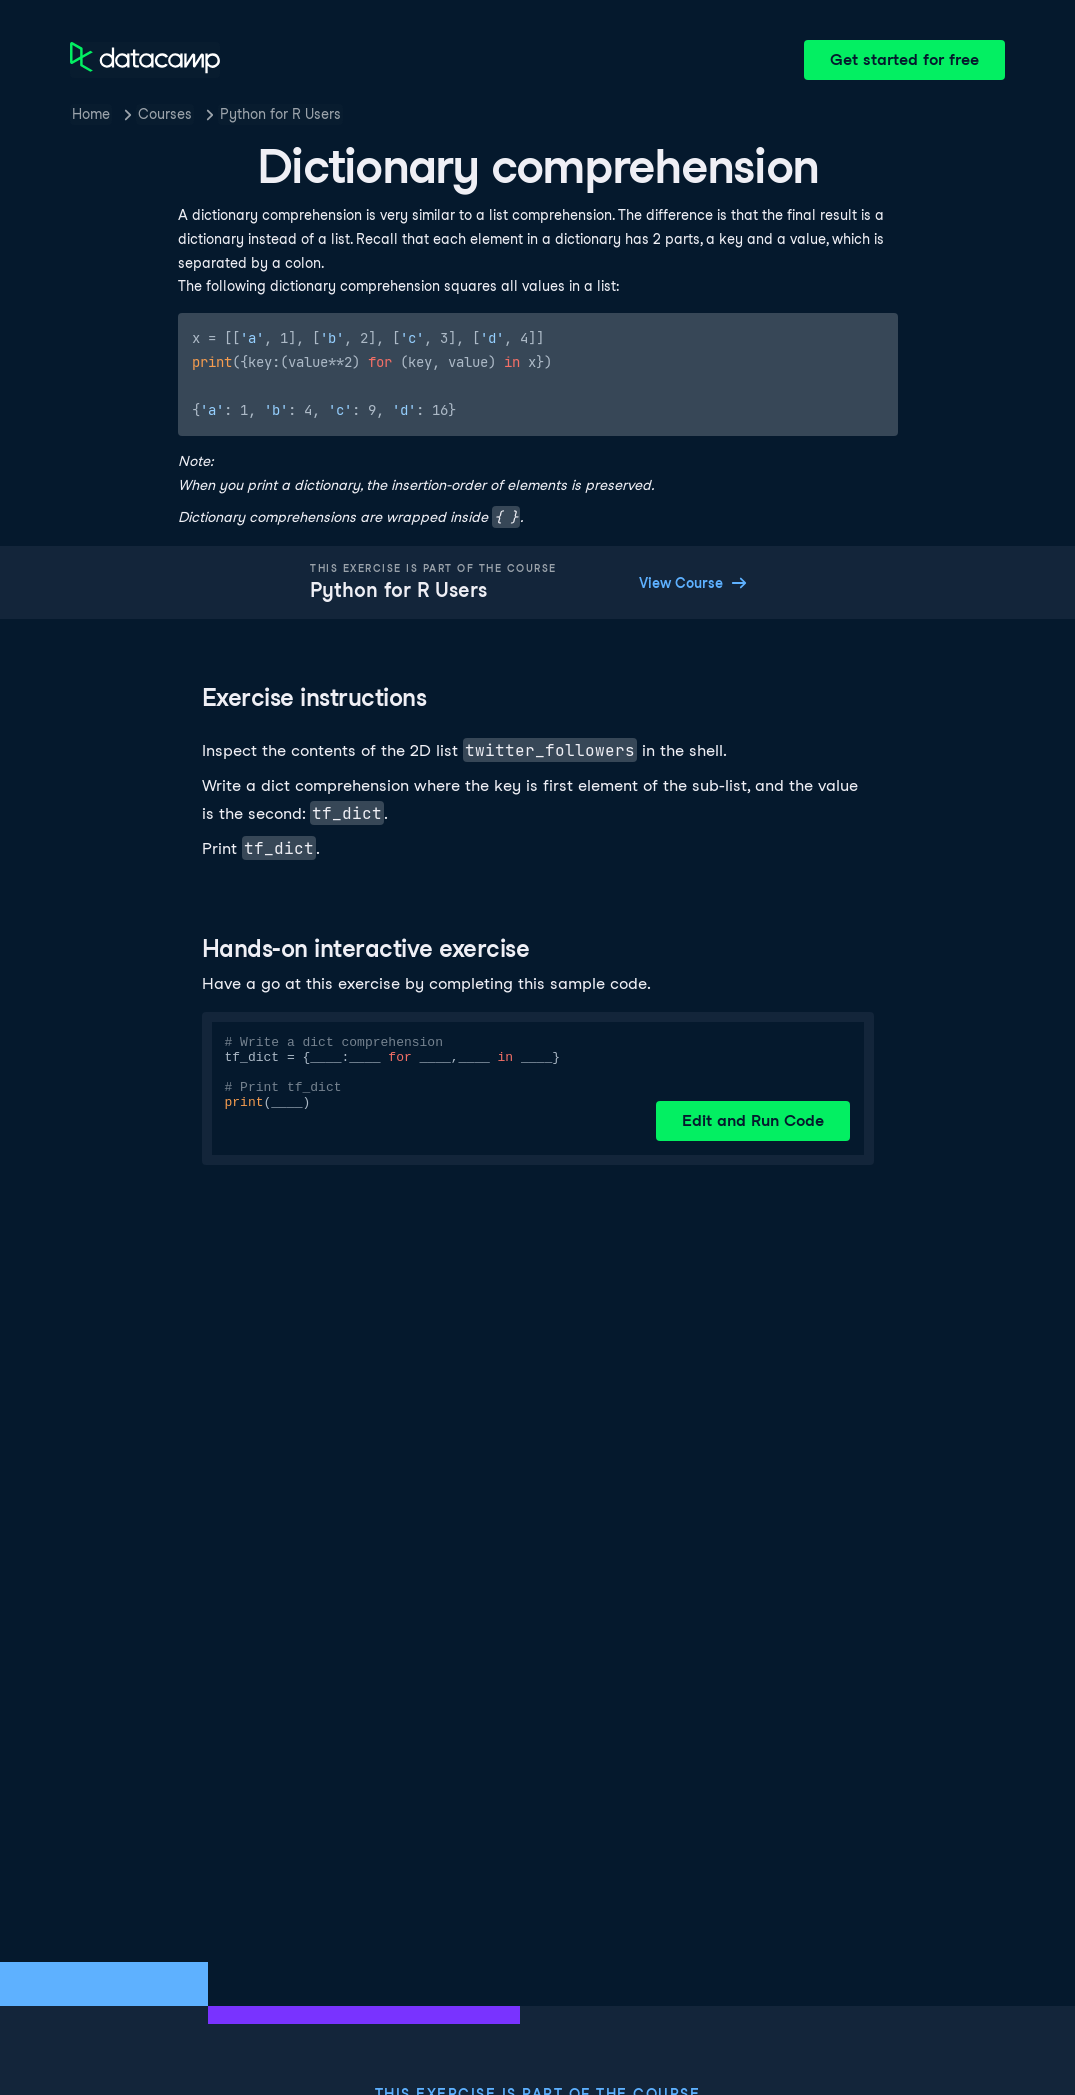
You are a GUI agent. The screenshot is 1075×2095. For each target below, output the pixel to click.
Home (91, 114)
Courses (165, 114)
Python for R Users (280, 114)
